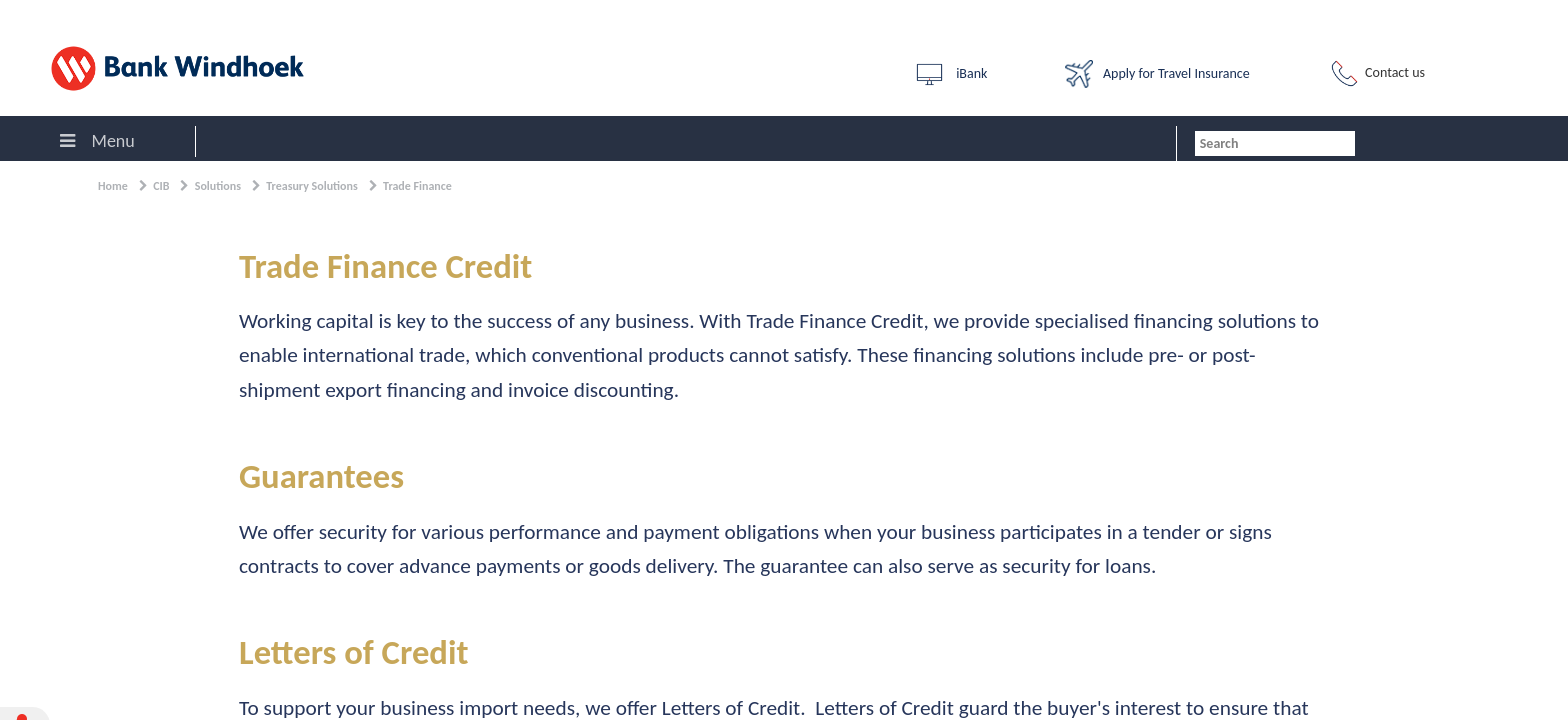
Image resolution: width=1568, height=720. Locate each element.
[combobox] (1275, 143)
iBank (950, 74)
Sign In (30, 14)
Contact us (1376, 73)
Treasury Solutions (312, 186)
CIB (161, 186)
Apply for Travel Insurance (1157, 74)
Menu (97, 141)
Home (113, 186)
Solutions (218, 186)
